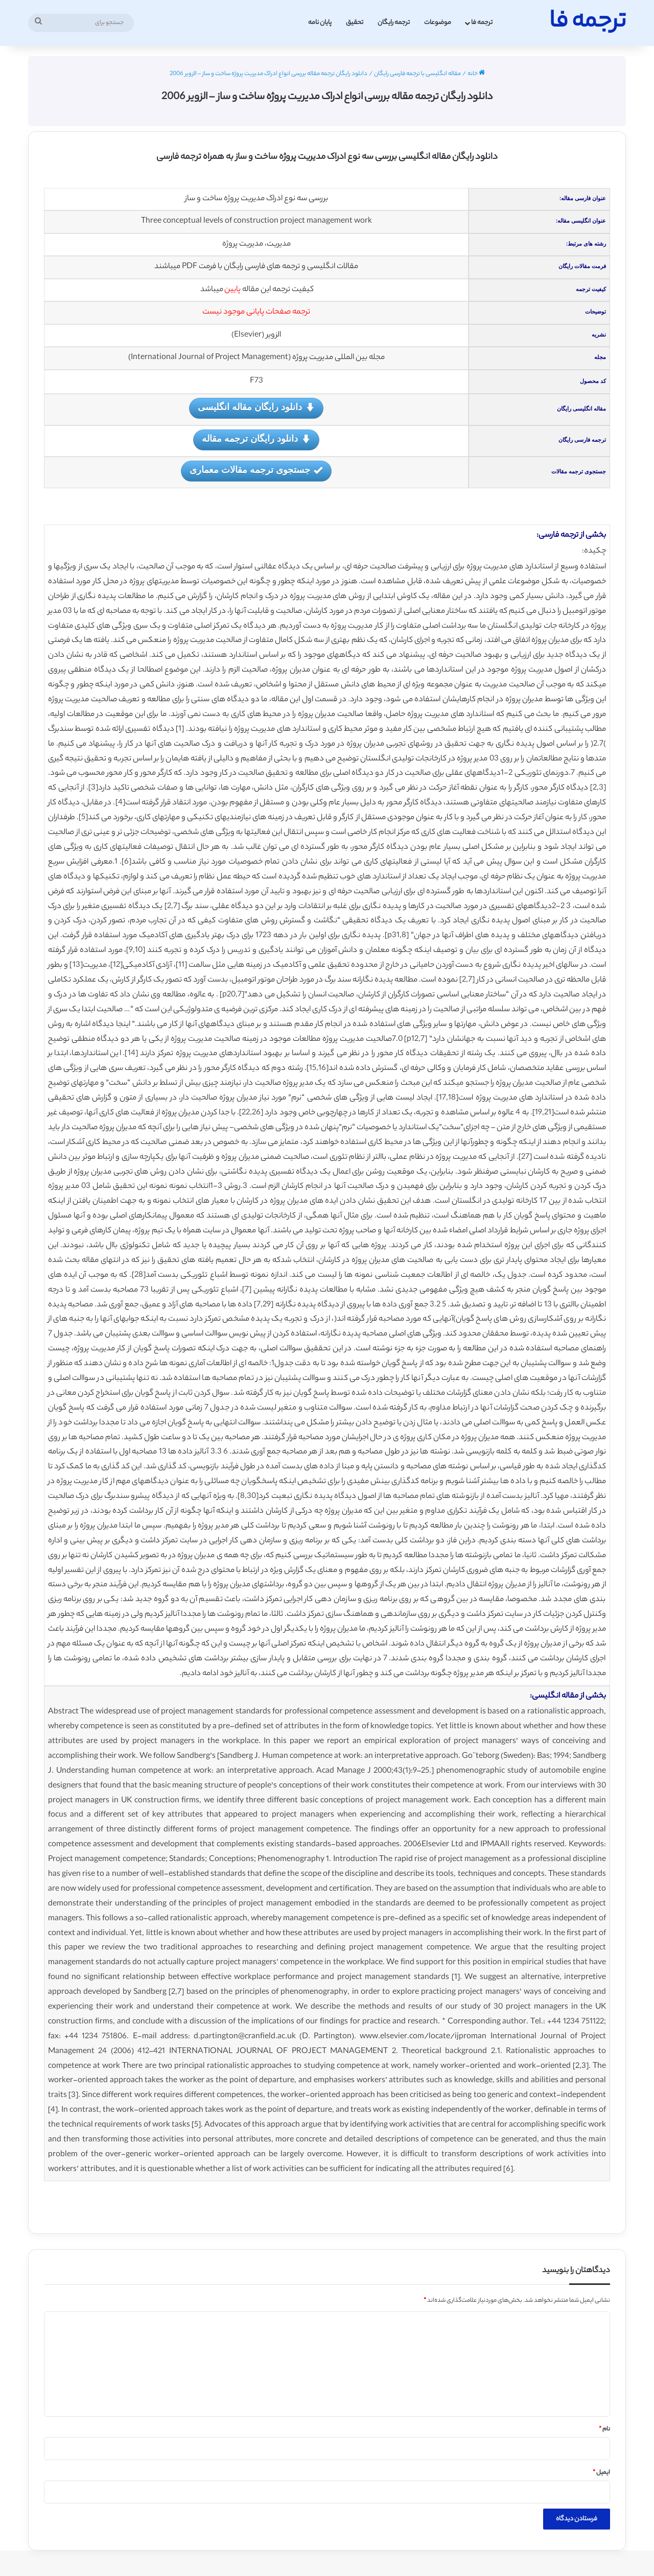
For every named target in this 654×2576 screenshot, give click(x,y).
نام (604, 2429)
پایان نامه (320, 22)
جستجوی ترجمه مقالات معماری (256, 470)
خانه (476, 74)
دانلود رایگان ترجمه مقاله (256, 439)
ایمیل (601, 2473)
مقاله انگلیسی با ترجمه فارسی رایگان (417, 74)
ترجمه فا (482, 22)
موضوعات (437, 22)
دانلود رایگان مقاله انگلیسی (256, 408)
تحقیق (354, 22)
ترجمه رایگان (394, 22)
